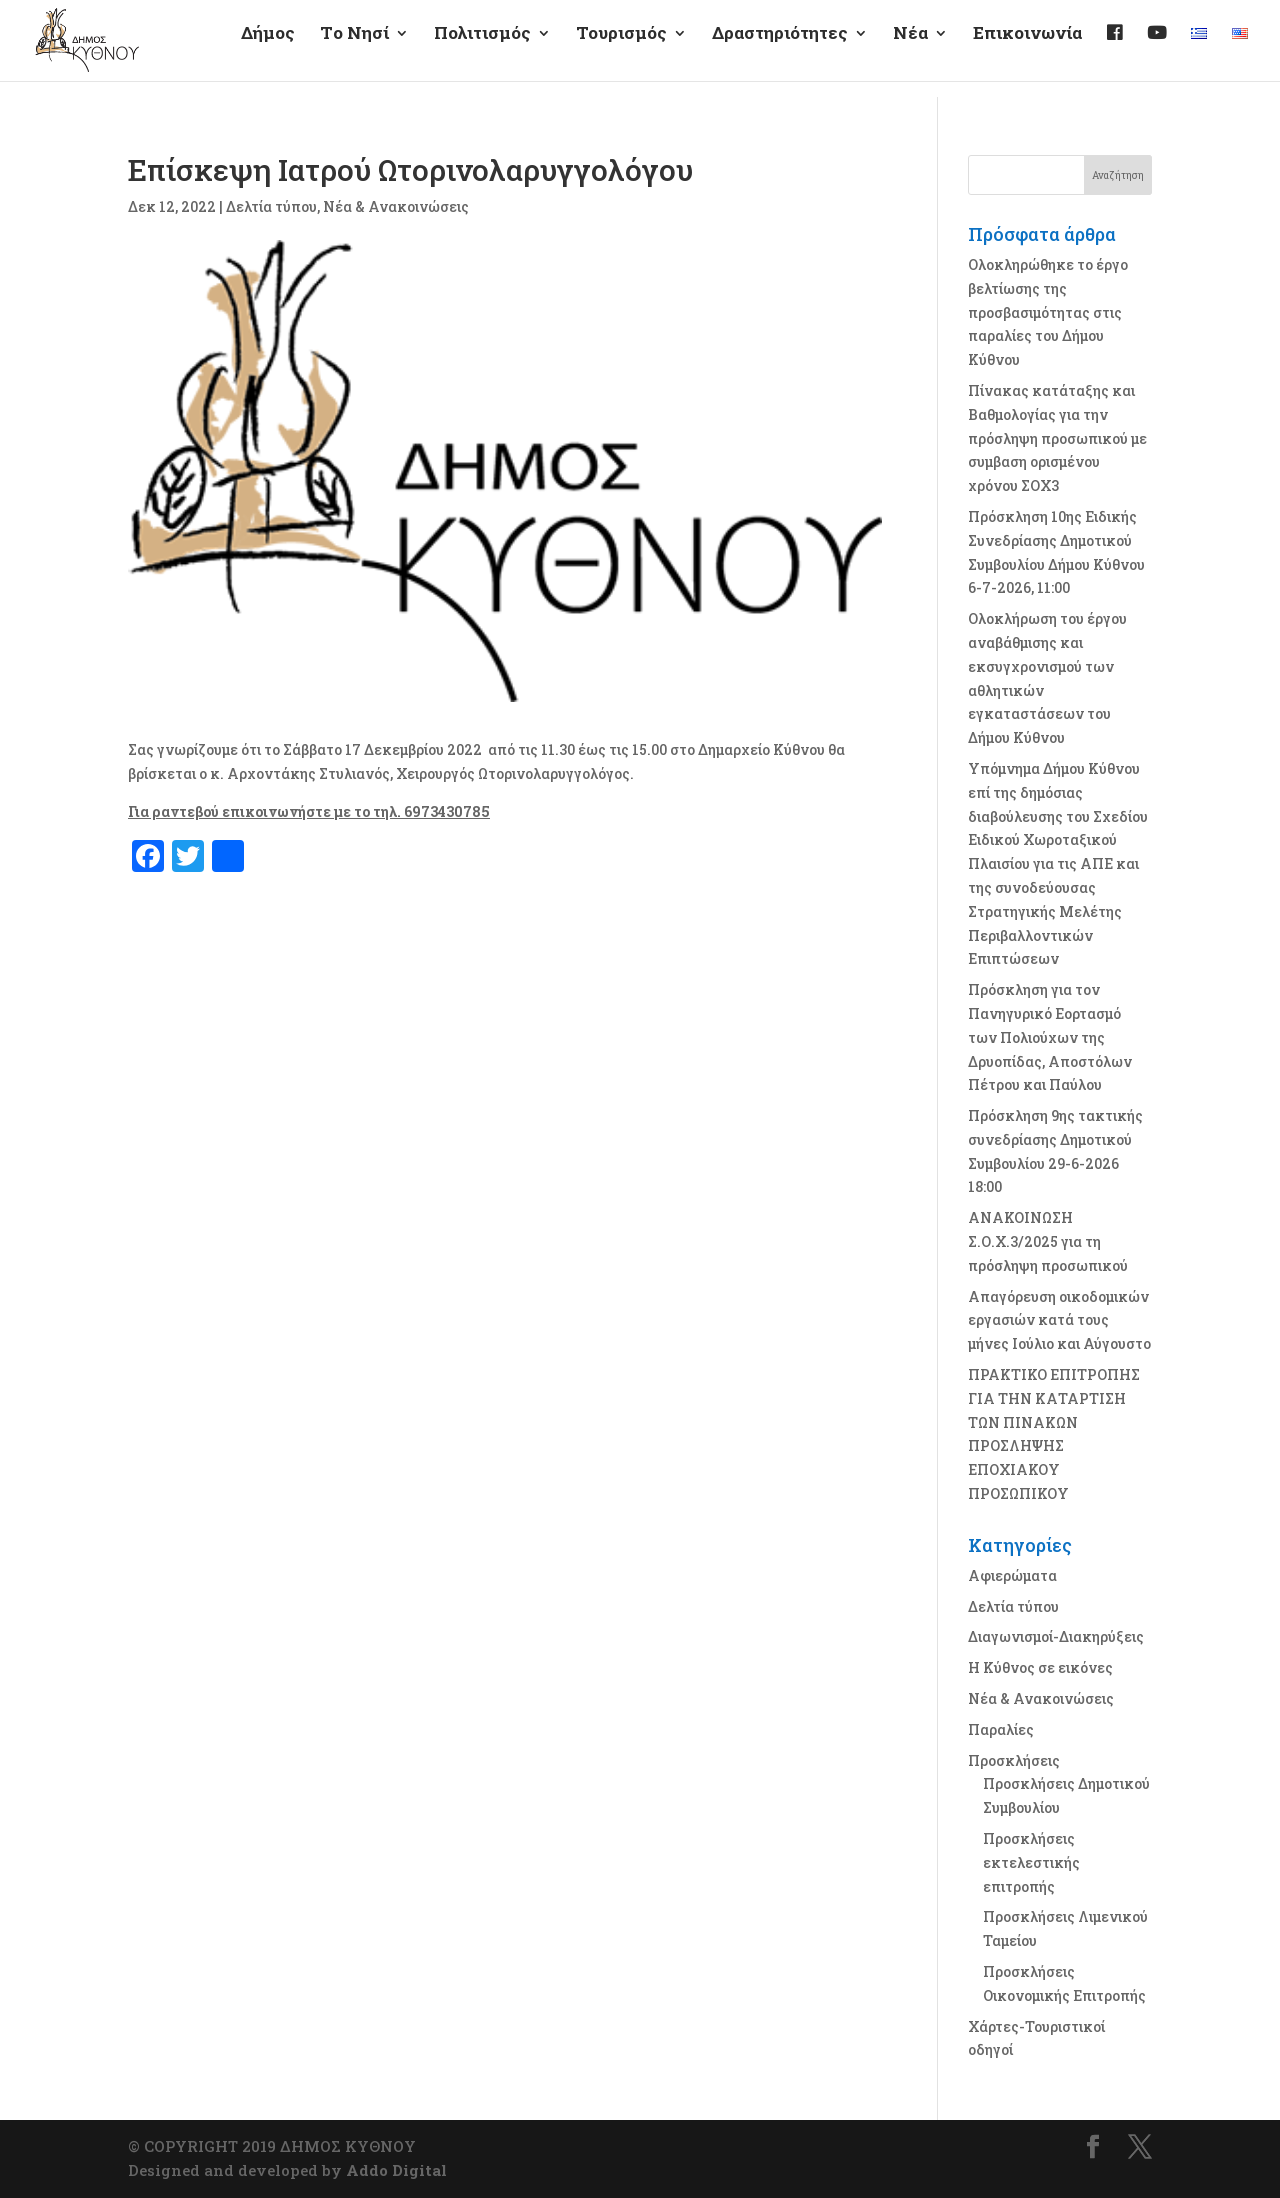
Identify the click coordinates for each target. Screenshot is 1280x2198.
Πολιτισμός (482, 51)
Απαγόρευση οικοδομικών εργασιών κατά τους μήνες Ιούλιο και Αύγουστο (1059, 1320)
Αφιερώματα (1012, 1575)
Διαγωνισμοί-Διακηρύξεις (1056, 1636)
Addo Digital (396, 2170)
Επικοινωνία (1027, 51)
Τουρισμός (621, 51)
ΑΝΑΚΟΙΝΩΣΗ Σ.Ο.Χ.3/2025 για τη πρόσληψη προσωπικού (1048, 1241)
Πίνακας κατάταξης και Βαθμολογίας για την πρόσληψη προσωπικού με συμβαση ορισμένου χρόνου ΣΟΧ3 (1057, 438)
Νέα (910, 51)
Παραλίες (1001, 1729)
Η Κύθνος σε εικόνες (1040, 1667)
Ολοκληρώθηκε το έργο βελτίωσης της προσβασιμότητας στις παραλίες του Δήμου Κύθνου (1048, 312)
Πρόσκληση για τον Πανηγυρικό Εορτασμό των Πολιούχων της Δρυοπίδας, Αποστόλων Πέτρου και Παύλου (1050, 1037)
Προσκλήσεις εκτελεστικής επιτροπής (1031, 1862)
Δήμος (268, 51)
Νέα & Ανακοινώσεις (396, 206)
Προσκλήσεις (1014, 1760)
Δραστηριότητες (780, 51)
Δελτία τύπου (271, 206)
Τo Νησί (354, 51)
